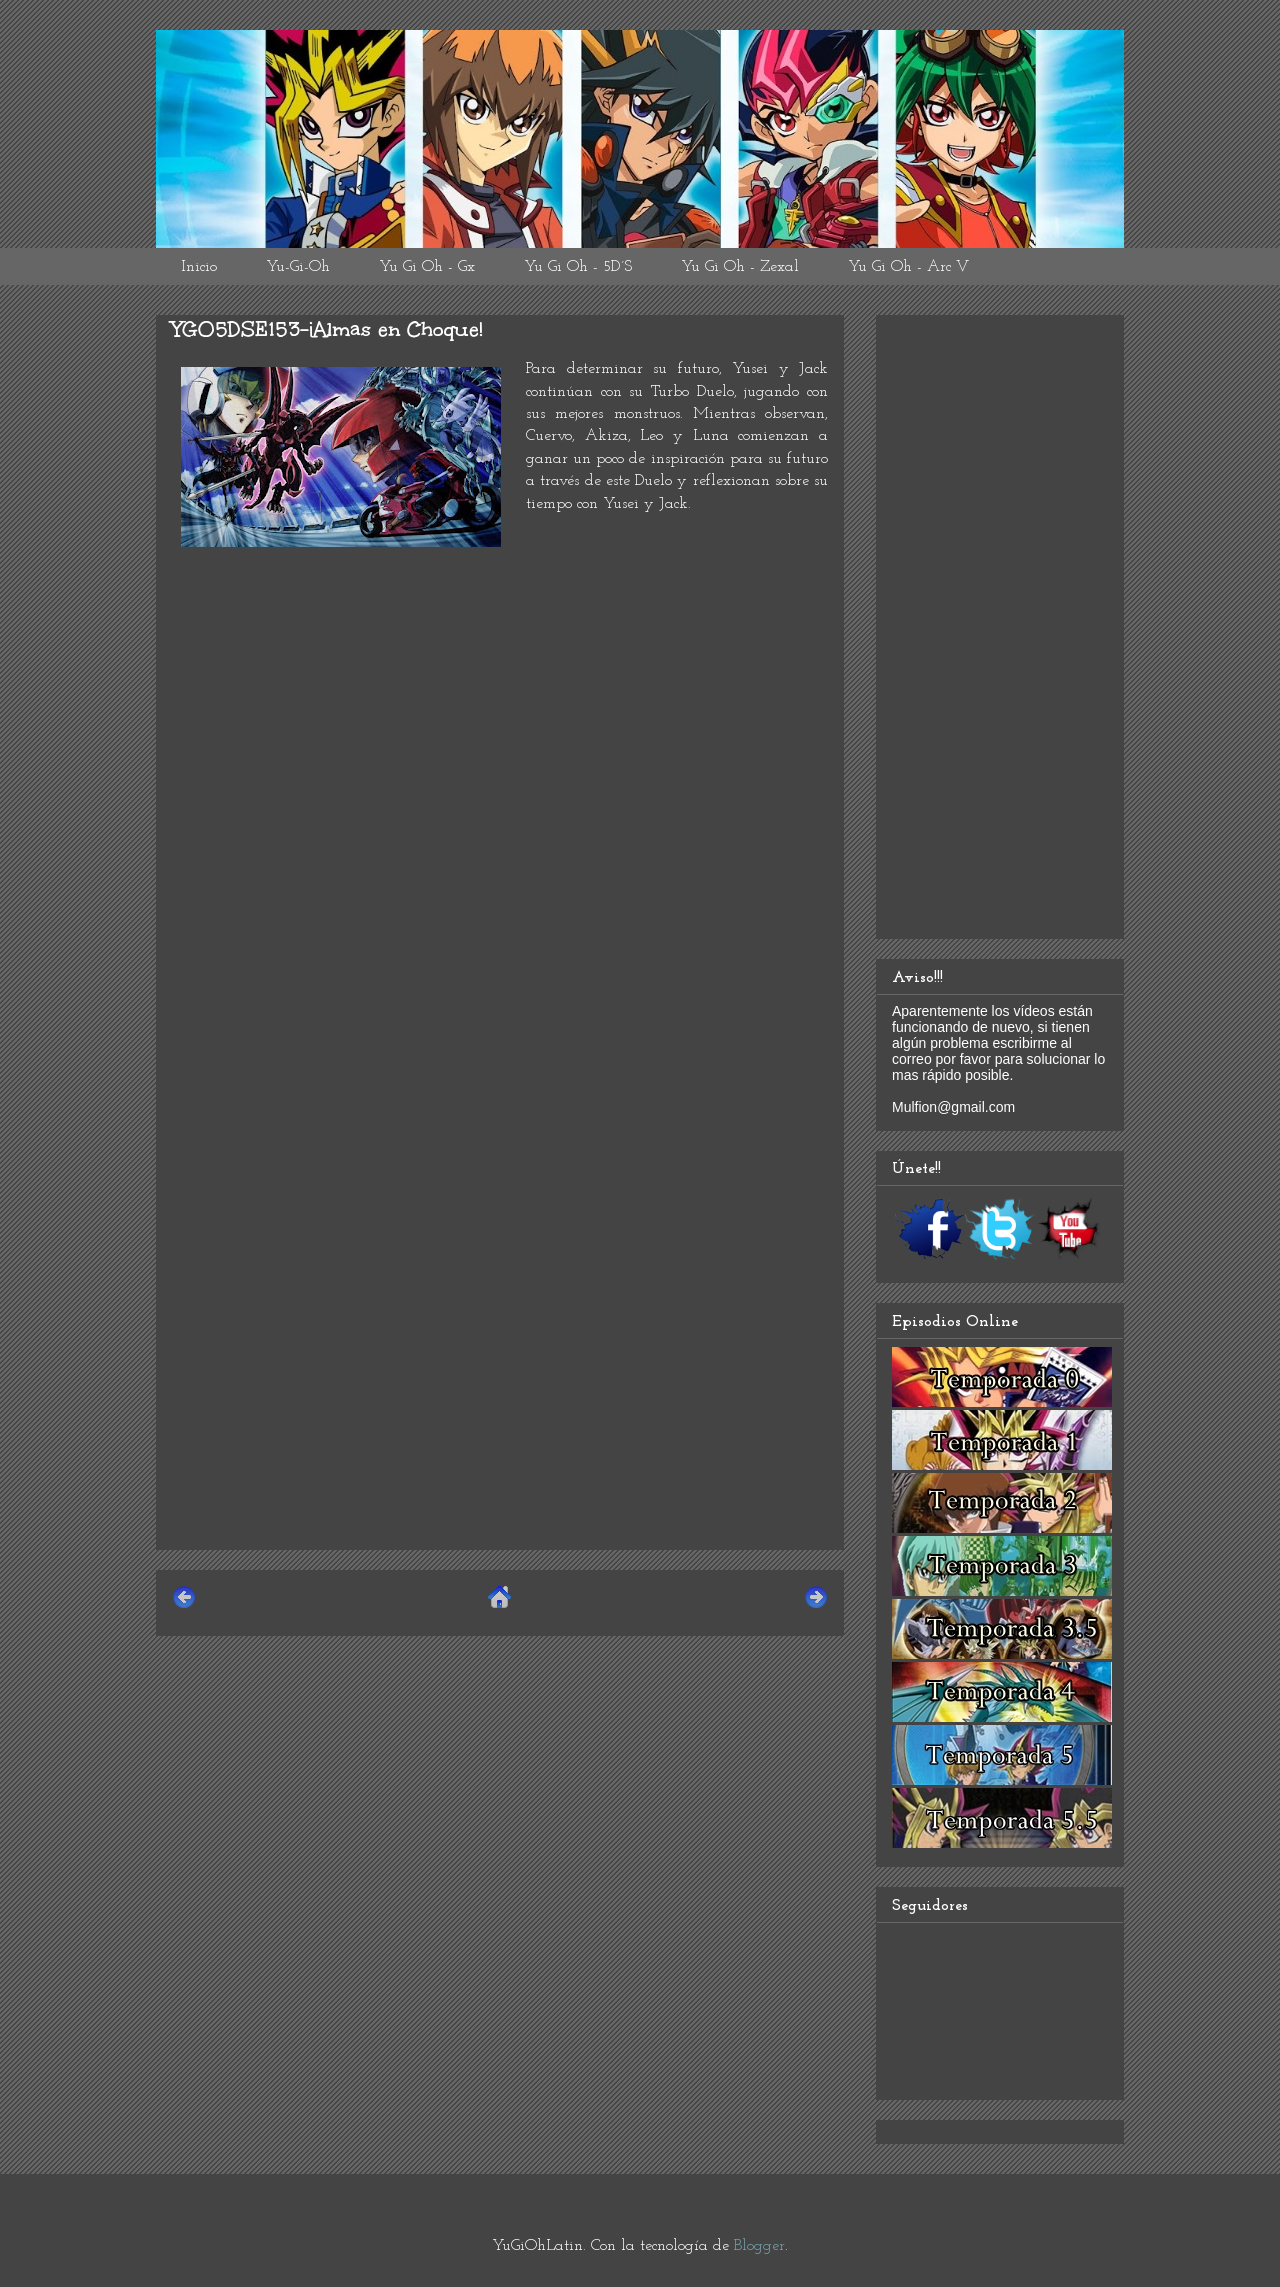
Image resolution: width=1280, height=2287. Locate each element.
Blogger (759, 2246)
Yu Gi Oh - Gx (427, 267)
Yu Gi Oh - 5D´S (578, 267)
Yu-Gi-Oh (298, 267)
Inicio (199, 267)
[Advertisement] (500, 1394)
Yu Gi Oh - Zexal (740, 267)
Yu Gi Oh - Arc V (908, 267)
